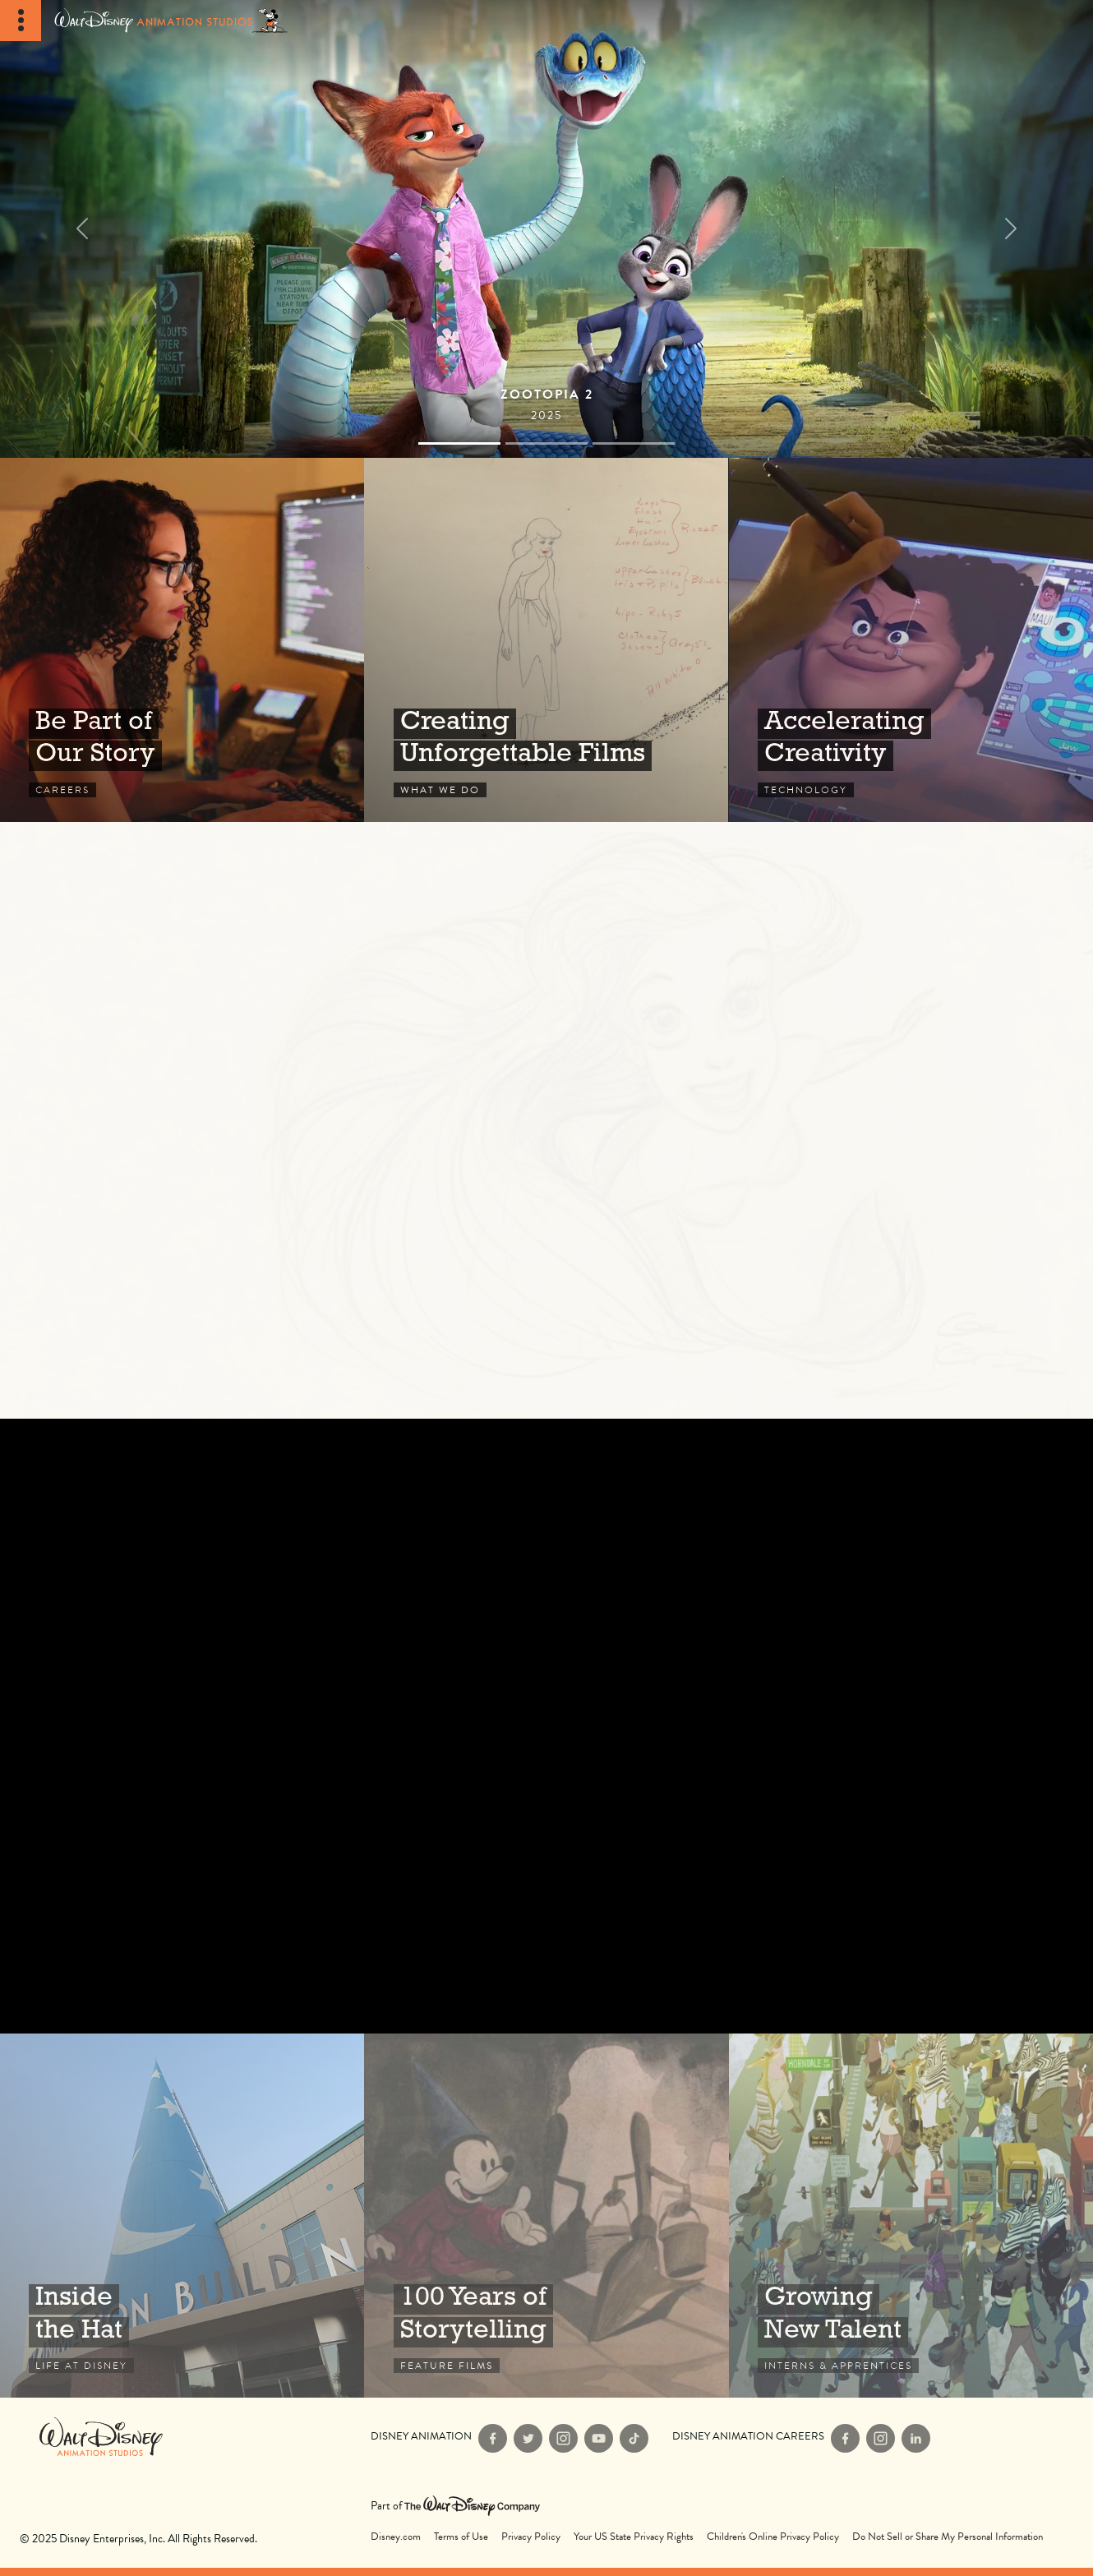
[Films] (546, 229)
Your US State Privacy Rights (634, 2537)
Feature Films (546, 2216)
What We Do (546, 640)
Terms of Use (461, 2537)
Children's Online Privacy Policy (773, 2537)
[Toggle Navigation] (20, 20)
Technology (911, 640)
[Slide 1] (546, 443)
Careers (182, 640)
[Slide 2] (634, 443)
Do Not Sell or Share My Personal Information (947, 2537)
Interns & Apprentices (911, 2216)
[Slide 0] (459, 443)
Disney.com (396, 2537)
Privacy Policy (530, 2537)
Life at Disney (182, 2216)
